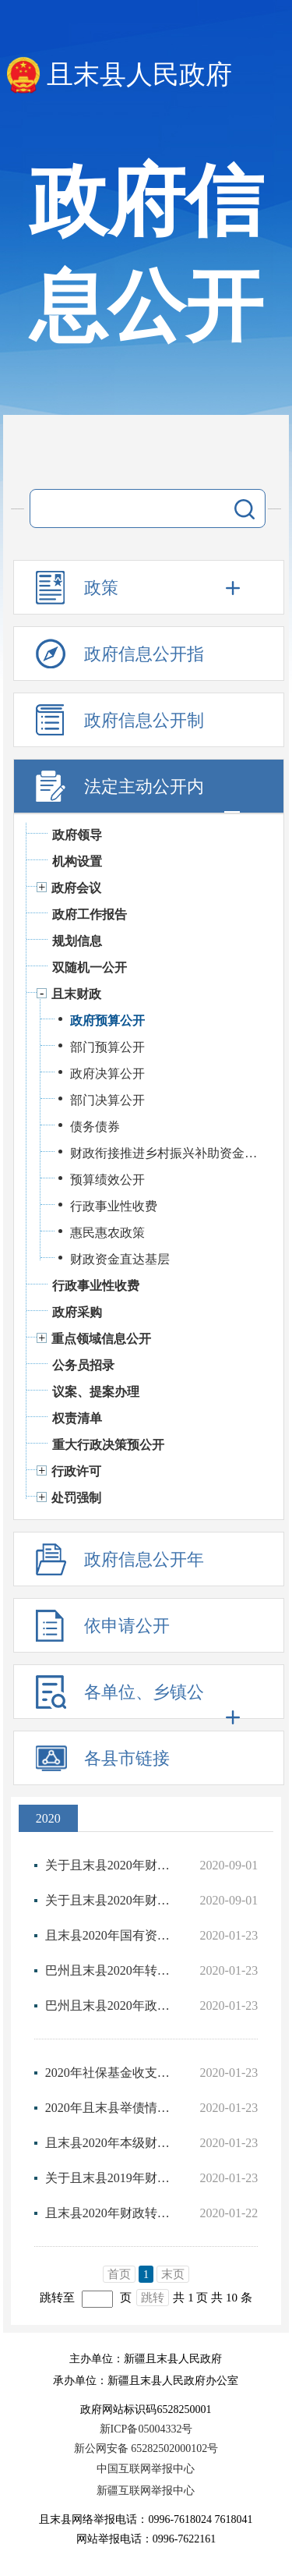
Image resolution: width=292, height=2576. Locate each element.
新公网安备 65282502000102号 (146, 2448)
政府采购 (77, 1312)
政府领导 (77, 835)
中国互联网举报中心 (146, 2469)
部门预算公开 (107, 1047)
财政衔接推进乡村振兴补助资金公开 (169, 1153)
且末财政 (76, 994)
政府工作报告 (89, 914)
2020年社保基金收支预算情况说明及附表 (109, 2072)
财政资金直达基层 (120, 1259)
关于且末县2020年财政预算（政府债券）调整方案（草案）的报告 (109, 1865)
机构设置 (77, 861)
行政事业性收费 (113, 1206)
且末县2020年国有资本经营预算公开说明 (109, 1935)
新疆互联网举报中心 (146, 2490)
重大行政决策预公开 (108, 1444)
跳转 (152, 2297)
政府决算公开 (107, 1073)
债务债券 (95, 1126)
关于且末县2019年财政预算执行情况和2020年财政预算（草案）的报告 (109, 2177)
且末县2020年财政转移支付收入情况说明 (109, 2213)
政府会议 (76, 888)
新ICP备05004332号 (146, 2429)
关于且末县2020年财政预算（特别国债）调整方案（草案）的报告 (109, 1900)
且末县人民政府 (139, 74)
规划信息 (77, 941)
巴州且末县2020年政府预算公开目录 (109, 2005)
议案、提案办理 (95, 1391)
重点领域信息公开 (101, 1338)
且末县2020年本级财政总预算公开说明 (109, 2142)
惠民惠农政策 (107, 1232)
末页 (173, 2274)
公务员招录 (83, 1365)
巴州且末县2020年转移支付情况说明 (109, 1970)
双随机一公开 (89, 967)
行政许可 (76, 1471)
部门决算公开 (107, 1100)
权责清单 (77, 1418)
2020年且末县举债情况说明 (109, 2107)
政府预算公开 (107, 1020)
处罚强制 (76, 1497)
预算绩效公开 (107, 1179)
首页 (119, 2274)
